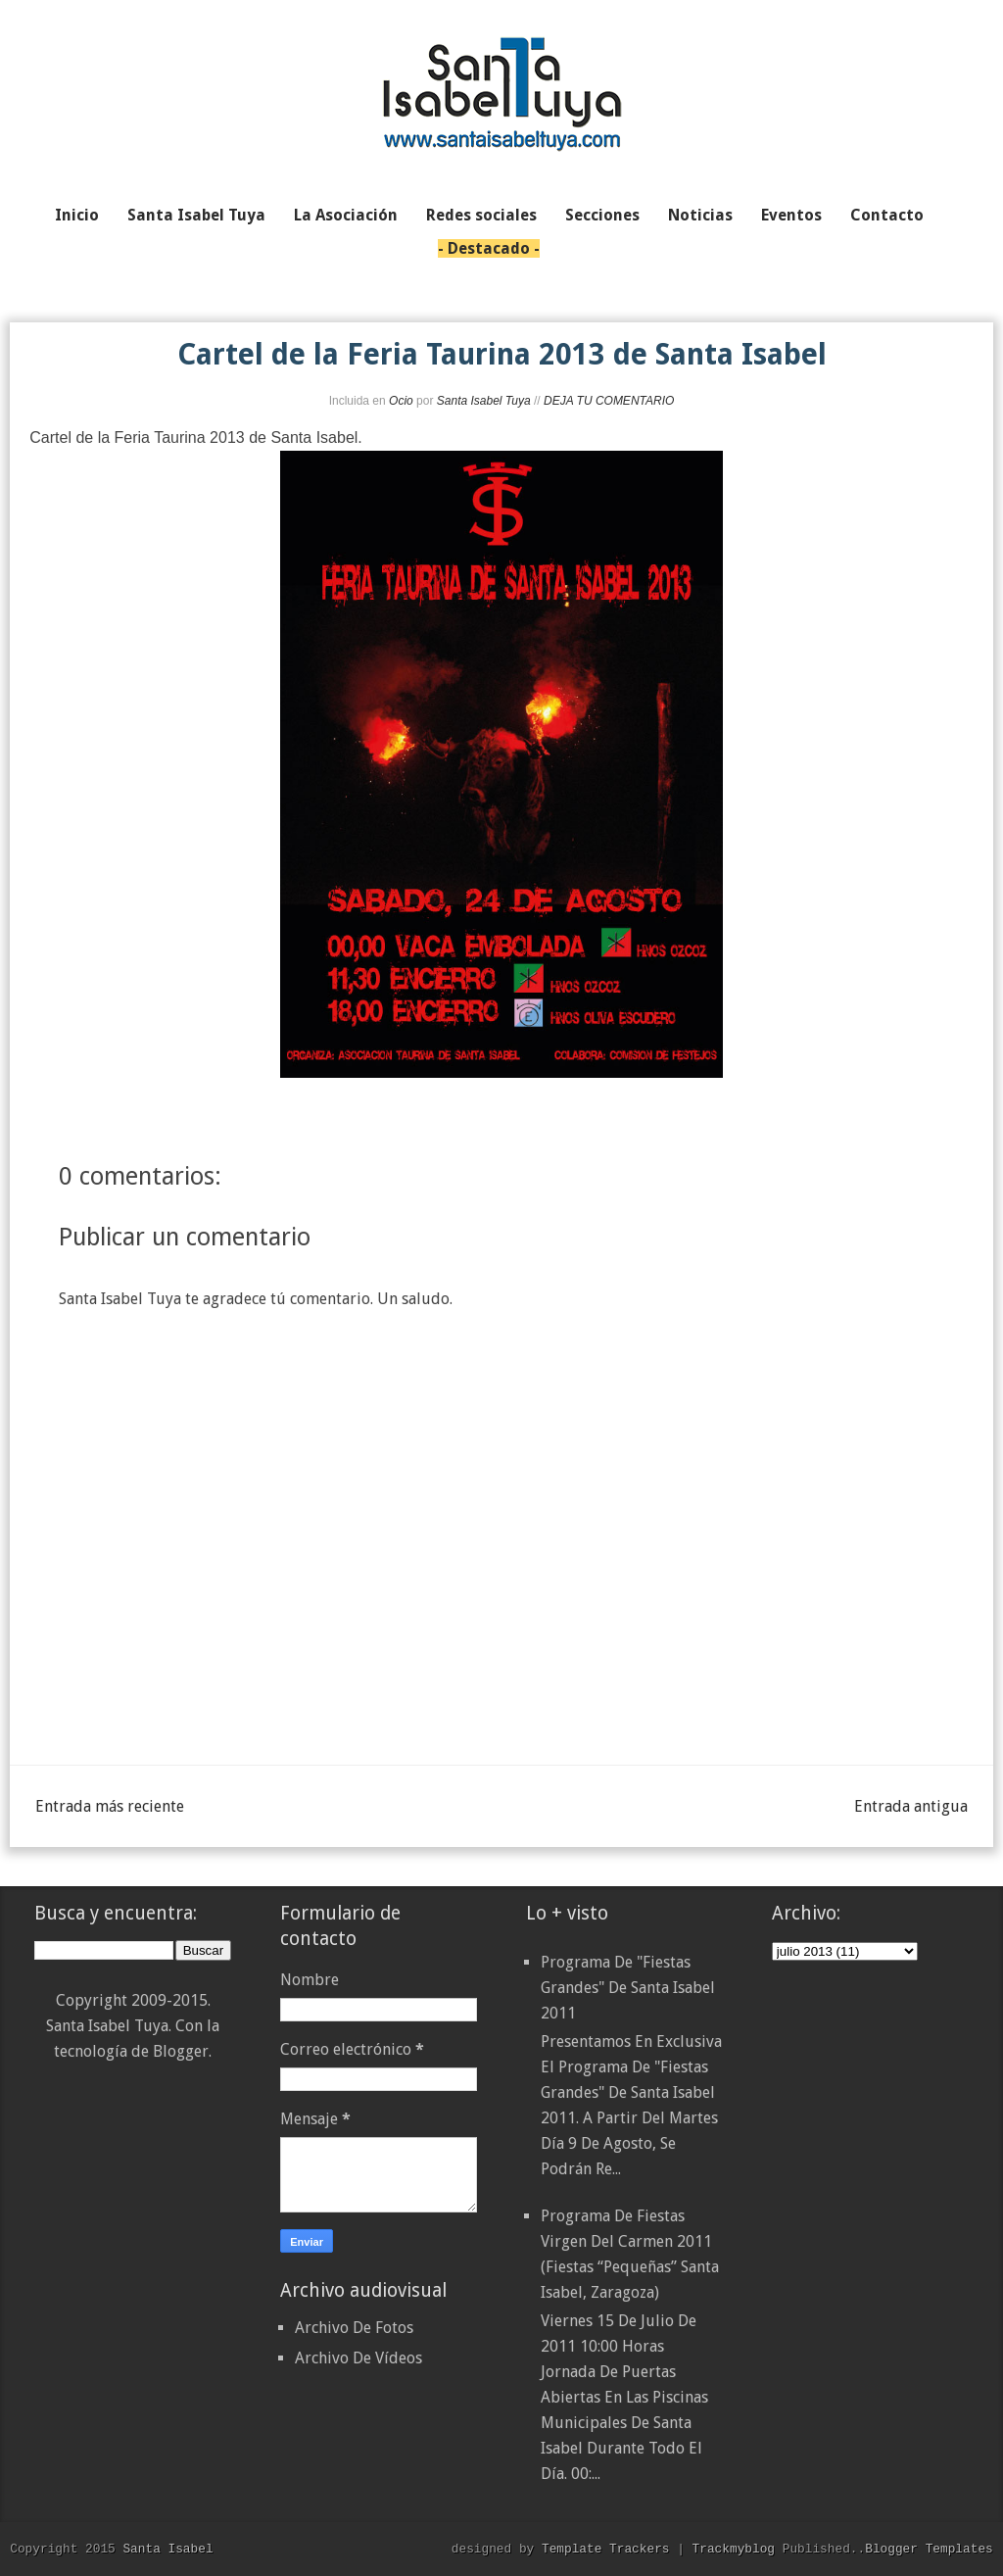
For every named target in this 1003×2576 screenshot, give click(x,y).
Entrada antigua (911, 1806)
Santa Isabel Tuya (484, 401)
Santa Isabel (167, 2548)
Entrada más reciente (109, 1806)
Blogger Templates (929, 2548)
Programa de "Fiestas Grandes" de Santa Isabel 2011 (628, 1987)
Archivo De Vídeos (358, 2358)
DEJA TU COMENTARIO (609, 401)
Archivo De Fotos (354, 2327)
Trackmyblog (734, 2548)
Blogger (181, 2051)
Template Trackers (606, 2548)
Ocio (401, 401)
